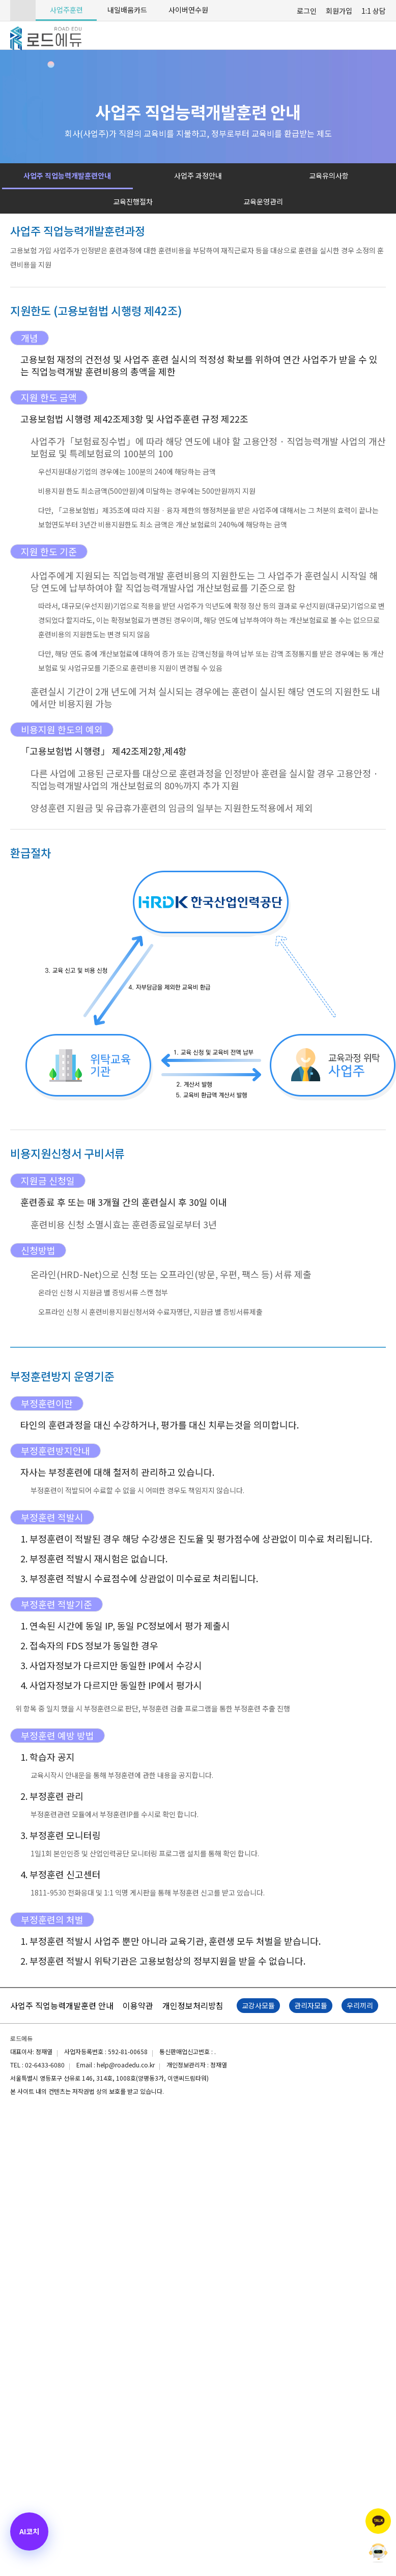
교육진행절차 (133, 201)
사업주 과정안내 (198, 175)
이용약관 (138, 2005)
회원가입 (339, 10)
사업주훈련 (66, 10)
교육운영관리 (263, 201)
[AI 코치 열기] (29, 2531)
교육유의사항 (329, 175)
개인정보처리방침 (192, 2005)
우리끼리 (360, 2005)
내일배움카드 (127, 10)
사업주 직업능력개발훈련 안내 (62, 2005)
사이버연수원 (188, 10)
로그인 (307, 10)
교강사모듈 (258, 2005)
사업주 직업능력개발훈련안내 (67, 175)
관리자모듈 (310, 2005)
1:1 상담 (373, 10)
